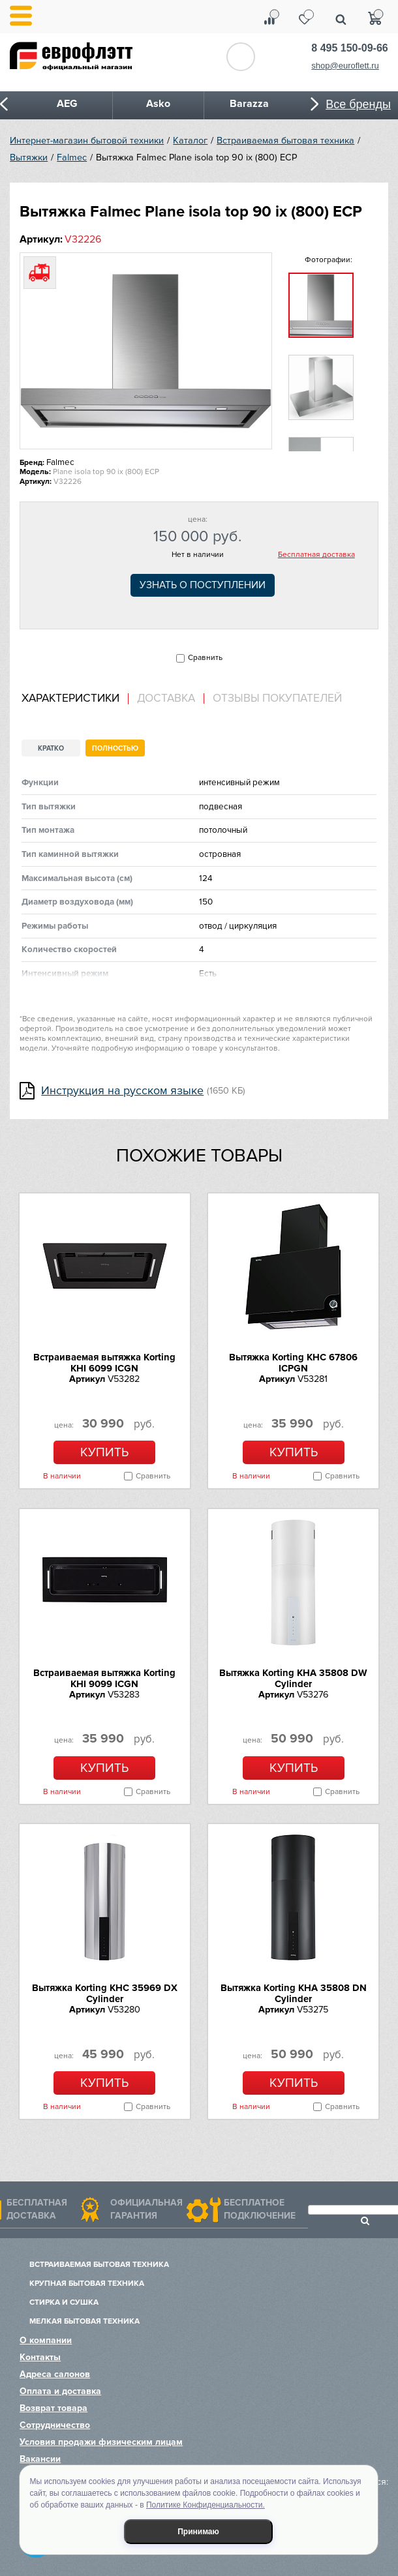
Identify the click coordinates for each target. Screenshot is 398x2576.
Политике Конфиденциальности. (205, 2504)
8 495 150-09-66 (349, 47)
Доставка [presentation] (166, 698)
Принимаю (198, 2531)
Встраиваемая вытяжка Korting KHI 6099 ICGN (104, 1362)
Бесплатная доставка (316, 555)
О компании (46, 2340)
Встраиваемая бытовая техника (285, 140)
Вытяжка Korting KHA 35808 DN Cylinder (294, 1993)
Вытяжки (29, 157)
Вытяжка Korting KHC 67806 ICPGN (293, 1362)
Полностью (115, 748)
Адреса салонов (55, 2374)
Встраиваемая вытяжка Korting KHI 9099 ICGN (104, 1678)
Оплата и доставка (60, 2391)
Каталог (190, 140)
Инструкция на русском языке (122, 1091)
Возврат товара (53, 2408)
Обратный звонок (240, 56)
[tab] (75, 698)
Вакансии (40, 2458)
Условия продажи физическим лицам (101, 2442)
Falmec (72, 157)
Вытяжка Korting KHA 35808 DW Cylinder (293, 1678)
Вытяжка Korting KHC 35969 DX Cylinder (104, 1993)
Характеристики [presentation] (70, 698)
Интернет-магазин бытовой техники (87, 140)
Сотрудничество (55, 2425)
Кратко (51, 748)
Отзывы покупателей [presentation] (277, 698)
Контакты (40, 2357)
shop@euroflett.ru (345, 65)
